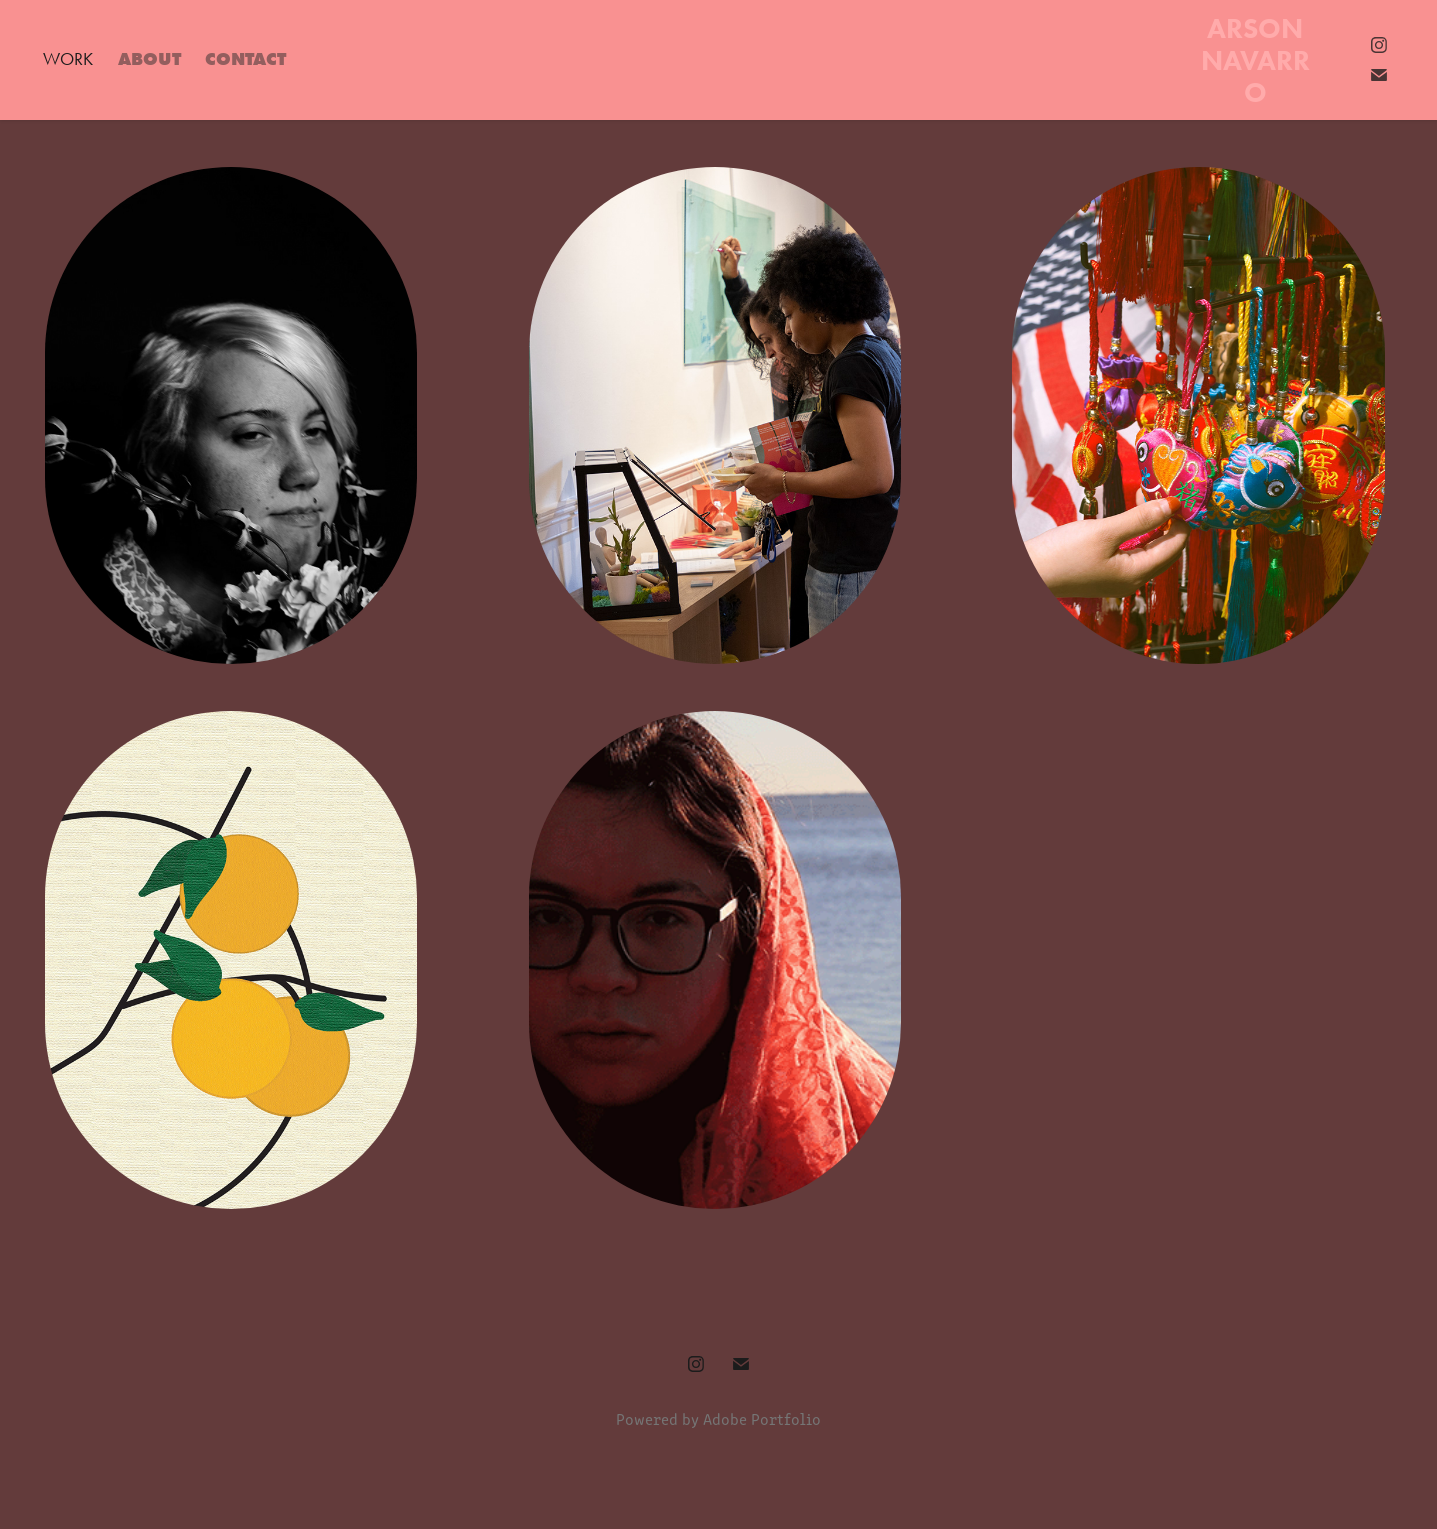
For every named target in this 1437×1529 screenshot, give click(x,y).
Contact (245, 59)
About (149, 59)
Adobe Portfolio (762, 1418)
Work (68, 59)
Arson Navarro (1256, 60)
